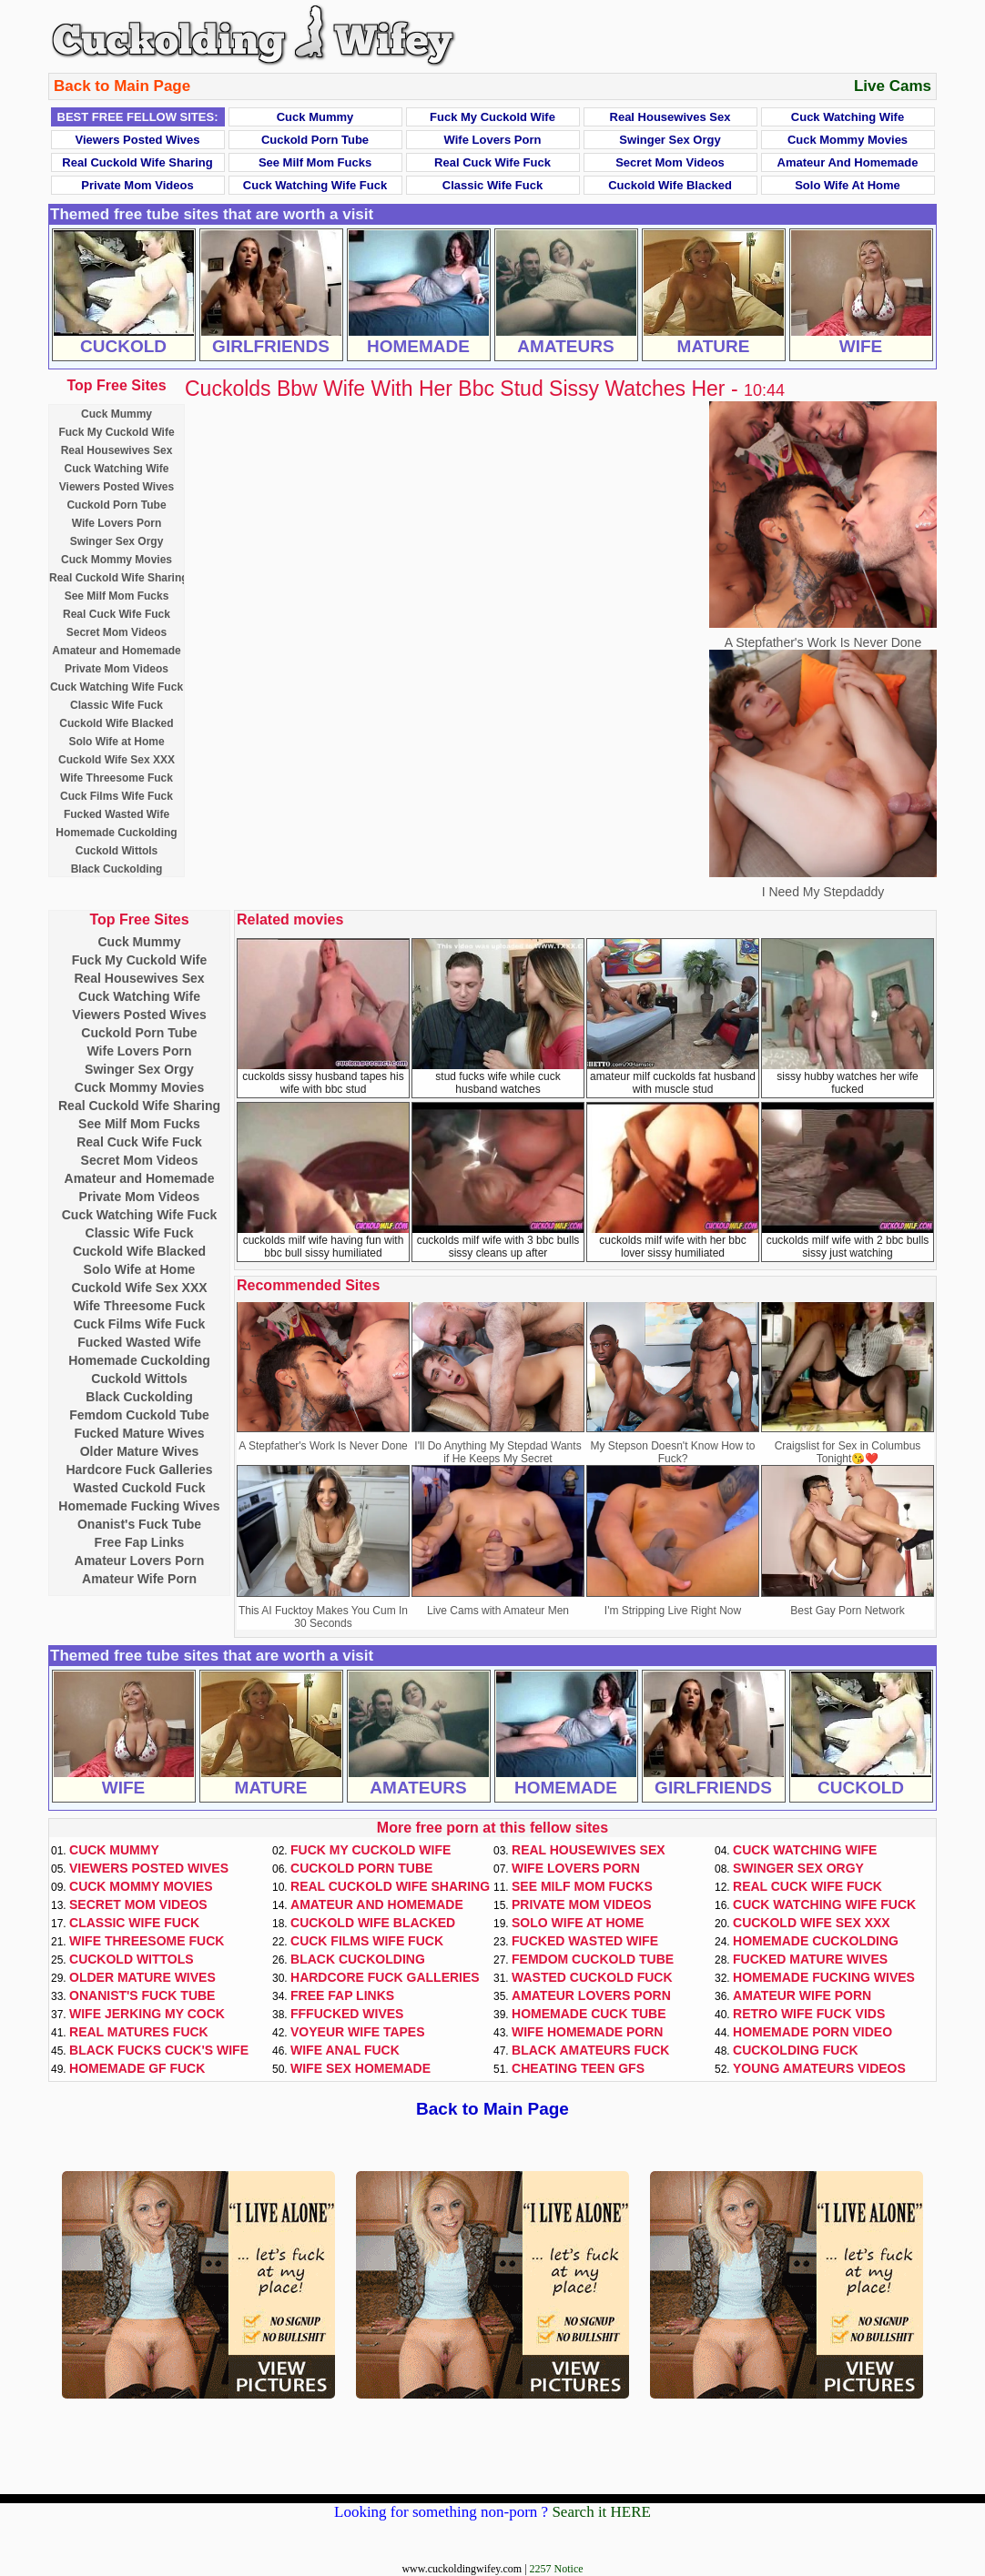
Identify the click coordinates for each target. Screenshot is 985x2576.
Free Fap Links (140, 1542)
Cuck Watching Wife (847, 117)
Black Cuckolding (117, 869)
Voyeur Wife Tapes (357, 2032)
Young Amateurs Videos (819, 2068)
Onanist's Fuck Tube (139, 1524)
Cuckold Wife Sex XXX (116, 759)
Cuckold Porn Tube (315, 139)
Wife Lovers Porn (493, 139)
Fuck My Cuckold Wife (492, 117)
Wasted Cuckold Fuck (140, 1487)
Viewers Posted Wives (138, 139)
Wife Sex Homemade (360, 2068)
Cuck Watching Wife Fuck (315, 185)
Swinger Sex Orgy (669, 139)
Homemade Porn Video (812, 2032)
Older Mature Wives (139, 1451)
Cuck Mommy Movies (847, 139)
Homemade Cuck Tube (589, 2013)
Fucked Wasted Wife (116, 814)
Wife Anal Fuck (345, 2050)
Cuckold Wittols (117, 850)
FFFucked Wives (346, 2013)
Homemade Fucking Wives (138, 1506)
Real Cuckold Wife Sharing (137, 162)
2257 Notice (557, 2568)
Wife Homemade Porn (587, 2032)
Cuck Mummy (315, 117)
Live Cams (892, 86)
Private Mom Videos (137, 185)
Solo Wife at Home (847, 185)
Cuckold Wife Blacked (670, 185)
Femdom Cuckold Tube (139, 1415)
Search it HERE (601, 2511)
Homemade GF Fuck (137, 2068)
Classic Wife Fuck (492, 185)
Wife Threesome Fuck (116, 778)
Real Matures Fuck (138, 2032)
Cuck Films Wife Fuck (116, 796)
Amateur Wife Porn (139, 1578)
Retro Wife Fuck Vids (809, 2013)
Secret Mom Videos (670, 162)
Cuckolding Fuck (795, 2050)
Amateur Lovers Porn (139, 1560)
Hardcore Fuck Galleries (139, 1469)
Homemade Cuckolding (116, 832)
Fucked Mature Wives (139, 1433)
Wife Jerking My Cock (147, 2013)
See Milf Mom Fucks (315, 162)
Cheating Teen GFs (578, 2068)
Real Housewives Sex (670, 117)
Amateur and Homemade (848, 162)
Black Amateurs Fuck (590, 2050)
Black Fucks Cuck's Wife (159, 2050)
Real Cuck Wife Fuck (492, 162)
